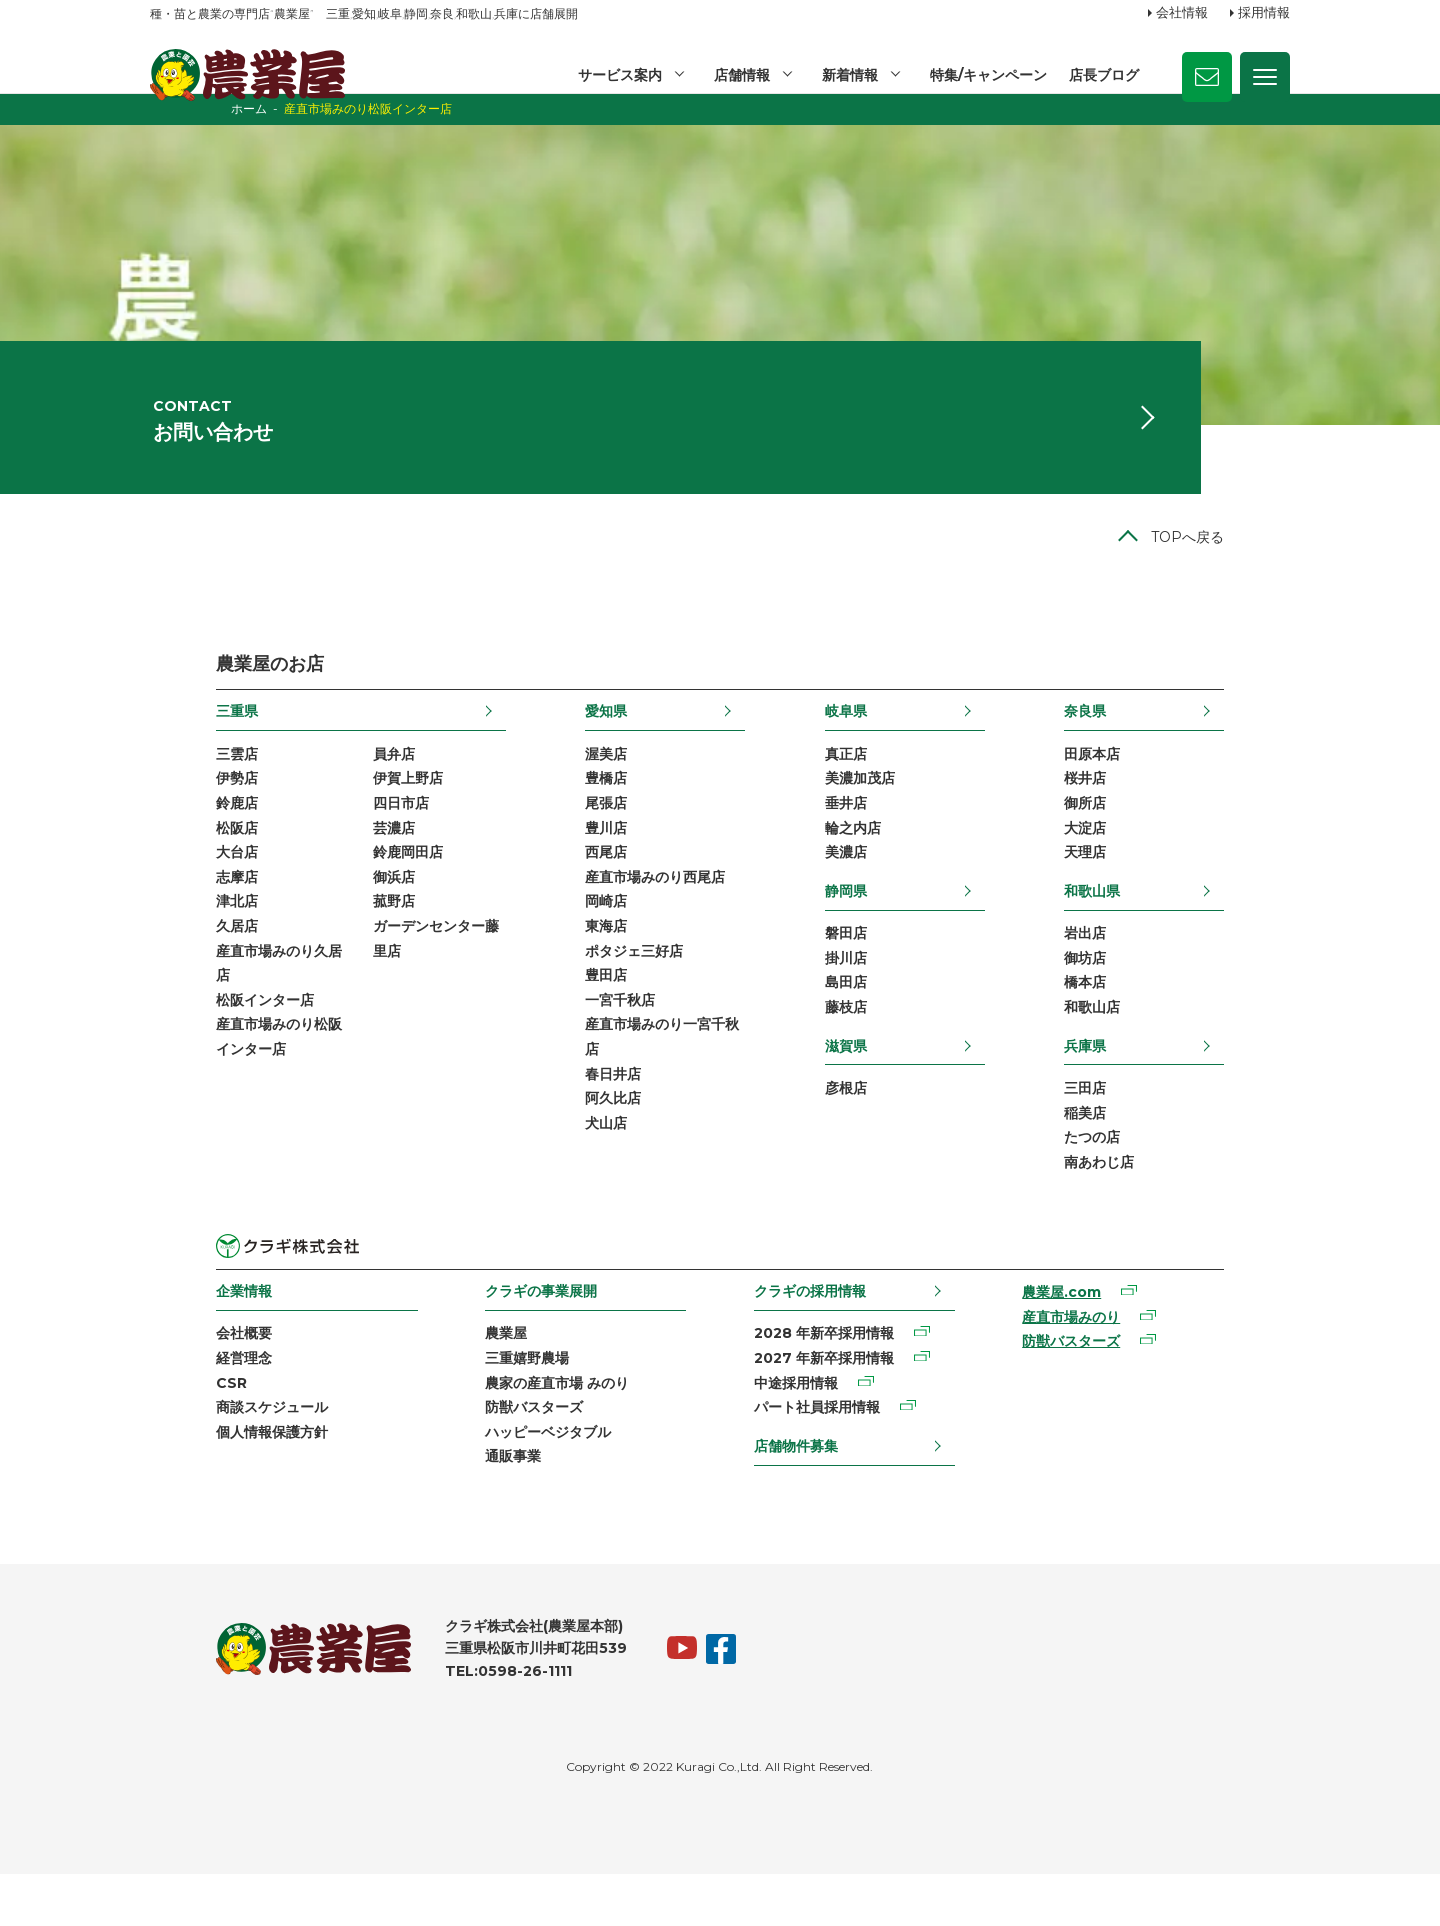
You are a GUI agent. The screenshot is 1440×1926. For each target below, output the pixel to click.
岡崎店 (584, 940)
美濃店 (868, 889)
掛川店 (868, 997)
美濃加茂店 (882, 812)
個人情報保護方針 (206, 1482)
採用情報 (1264, 13)
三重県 (171, 743)
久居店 (171, 966)
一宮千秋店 (598, 1043)
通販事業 (482, 1507)
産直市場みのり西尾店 (633, 915)
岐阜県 (868, 743)
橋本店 (1151, 1022)
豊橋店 (584, 812)
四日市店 (335, 838)
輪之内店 (875, 863)
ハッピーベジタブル (517, 1482)
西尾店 (584, 889)
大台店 (171, 889)
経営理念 (178, 1405)
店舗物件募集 (800, 1495)
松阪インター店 (199, 1043)
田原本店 (1158, 787)
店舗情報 (739, 75)
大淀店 (1151, 863)
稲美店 (1151, 1155)
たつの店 (1158, 1181)
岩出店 (1151, 971)
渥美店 (584, 787)
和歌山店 (1158, 1048)
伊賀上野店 (342, 812)
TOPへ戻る (1253, 569)
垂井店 (868, 838)
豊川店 (584, 863)
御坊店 (1151, 997)
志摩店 (171, 915)
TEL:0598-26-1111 (442, 1723)
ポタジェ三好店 (612, 991)
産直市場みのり (1111, 1363)
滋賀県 (868, 1086)
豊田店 (584, 1017)
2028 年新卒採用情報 (828, 1379)
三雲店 (171, 787)
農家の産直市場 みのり (526, 1430)
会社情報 (1182, 13)
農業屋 (475, 1379)
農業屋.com (1101, 1338)
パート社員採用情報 (821, 1456)
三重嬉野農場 (496, 1405)
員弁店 (328, 787)
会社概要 (178, 1379)
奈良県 (1151, 743)
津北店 (171, 940)
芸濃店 (328, 863)
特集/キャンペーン (987, 75)
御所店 (1151, 838)
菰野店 (328, 940)
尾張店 (584, 838)
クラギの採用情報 (814, 1336)
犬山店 (584, 1170)
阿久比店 (591, 1145)
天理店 (1151, 889)
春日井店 (591, 1119)
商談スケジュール (206, 1456)
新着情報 (848, 75)
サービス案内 (616, 75)
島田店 (868, 1022)
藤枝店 (868, 1048)
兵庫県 (1151, 1086)
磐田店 (868, 971)
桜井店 (1151, 812)
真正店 (868, 787)
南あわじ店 (1165, 1206)
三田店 (1151, 1130)
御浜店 (328, 915)
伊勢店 (171, 812)
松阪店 (171, 863)
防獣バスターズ (503, 1456)
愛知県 (584, 743)
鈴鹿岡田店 (342, 889)
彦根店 (868, 1130)
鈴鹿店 (171, 838)
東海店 (584, 966)
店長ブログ (1104, 75)
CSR (165, 1430)
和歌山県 (1158, 928)
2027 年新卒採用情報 (828, 1405)
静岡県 (868, 928)
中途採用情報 (800, 1430)
